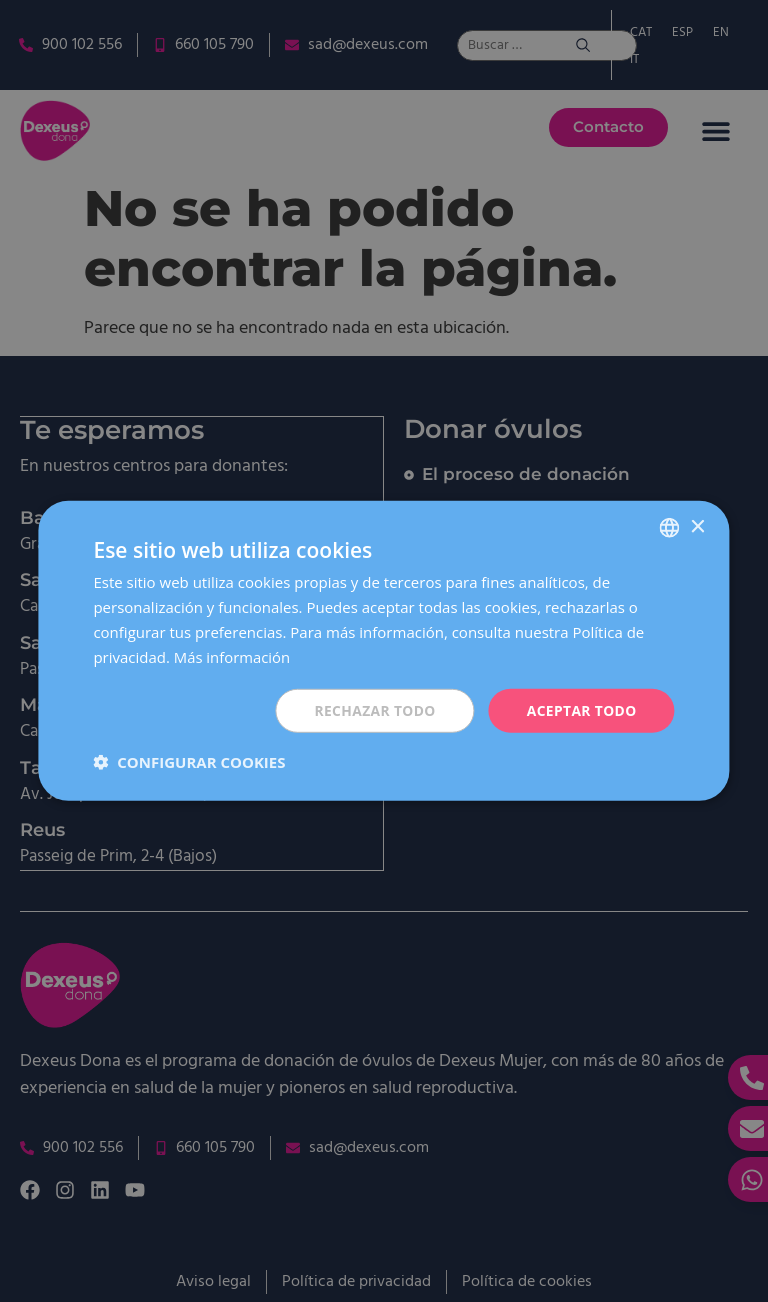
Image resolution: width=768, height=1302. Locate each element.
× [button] (697, 526)
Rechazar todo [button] (372, 710)
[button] (189, 763)
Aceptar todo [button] (580, 710)
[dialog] (384, 651)
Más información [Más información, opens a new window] (232, 656)
